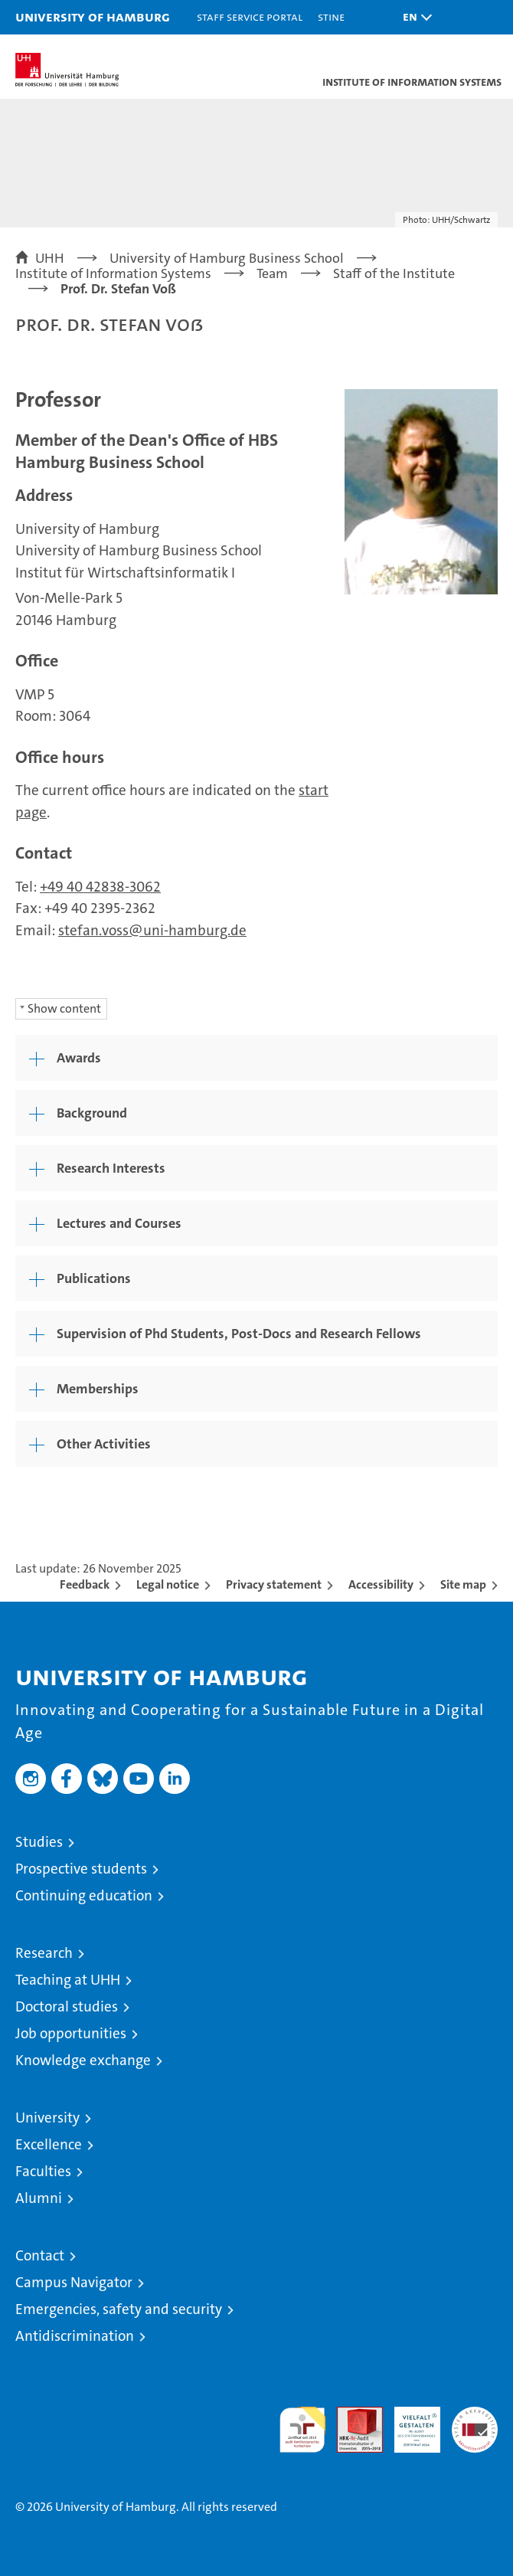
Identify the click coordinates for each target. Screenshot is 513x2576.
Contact (39, 2255)
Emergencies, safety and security (118, 2309)
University (47, 2117)
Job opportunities (70, 2033)
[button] (413, 17)
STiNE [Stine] (331, 16)
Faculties (43, 2171)
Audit (351, 2415)
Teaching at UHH (67, 1979)
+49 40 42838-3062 (100, 886)
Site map (463, 1584)
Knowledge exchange (83, 2060)
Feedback (84, 1584)
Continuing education (83, 1895)
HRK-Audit (408, 2423)
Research (44, 1952)
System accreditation (475, 2423)
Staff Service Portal (249, 16)
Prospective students (81, 1868)
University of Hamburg (92, 16)
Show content (64, 1008)
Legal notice (167, 1584)
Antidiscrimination (74, 2335)
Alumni (38, 2198)
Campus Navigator (73, 2282)
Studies (39, 1841)
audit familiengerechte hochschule (302, 2430)
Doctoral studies (66, 2006)
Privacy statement (274, 1584)
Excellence (48, 2144)
